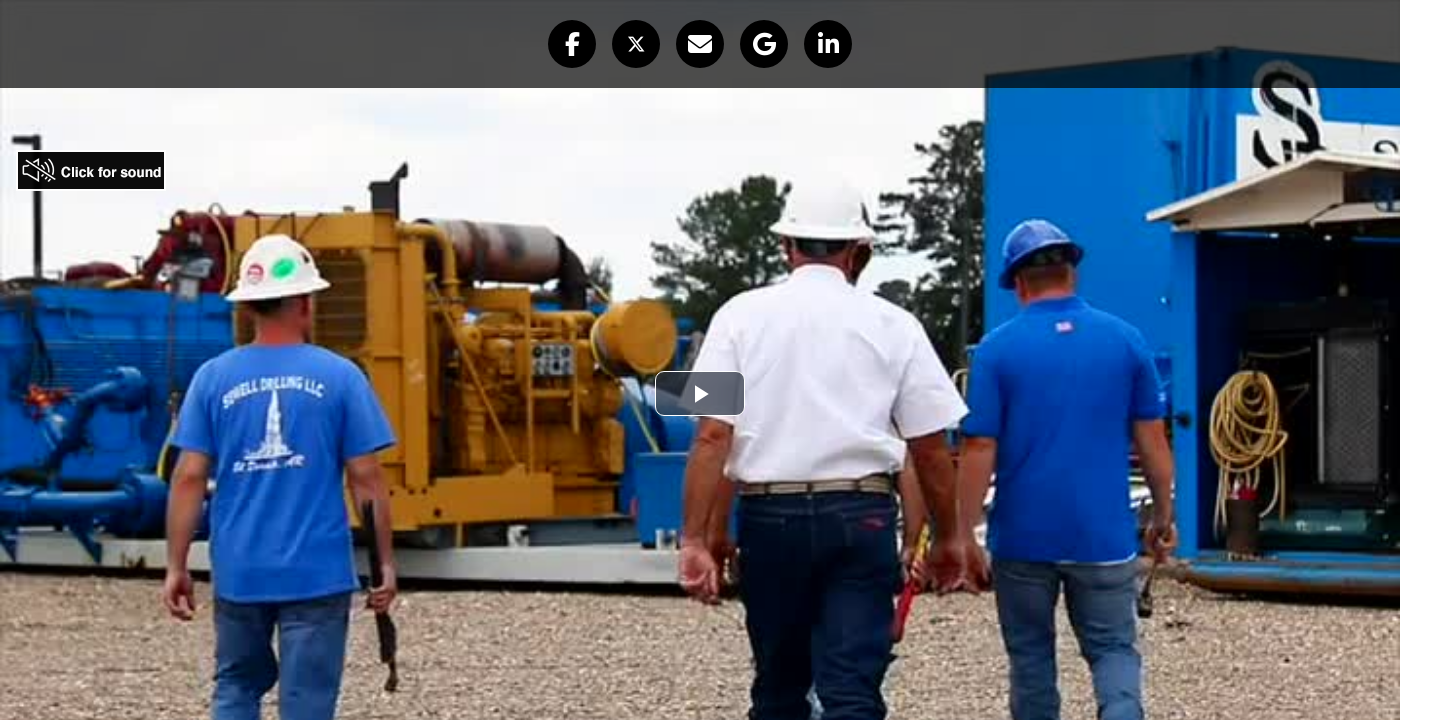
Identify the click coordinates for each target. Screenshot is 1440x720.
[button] (572, 44)
